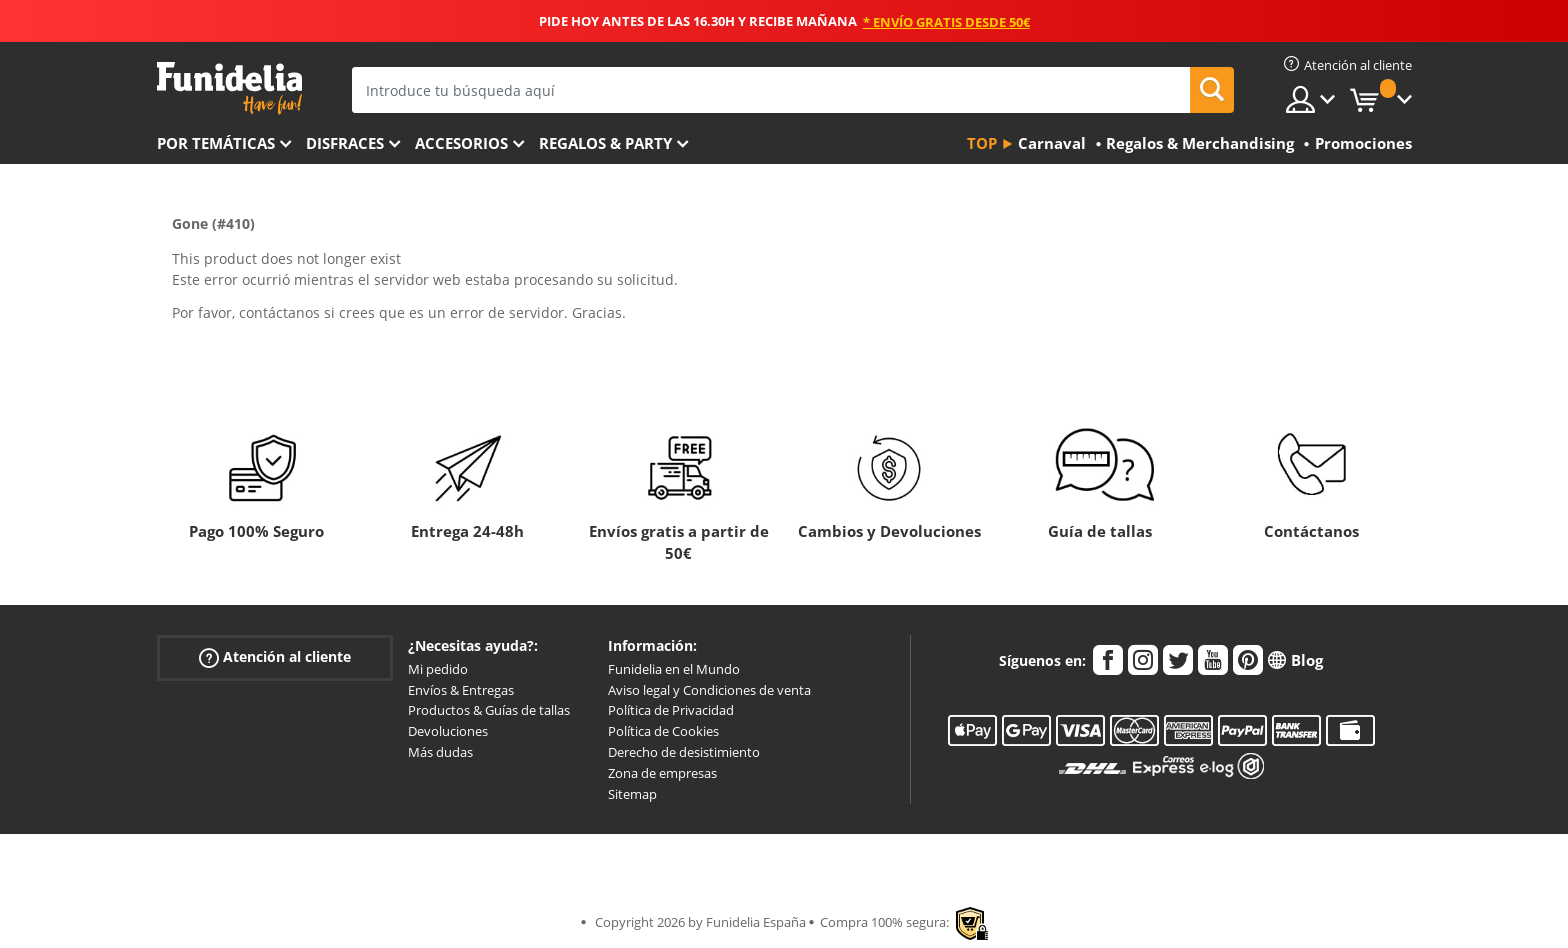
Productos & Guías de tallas (489, 710)
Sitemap (632, 794)
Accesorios (461, 143)
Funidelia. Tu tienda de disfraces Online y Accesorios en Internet (229, 88)
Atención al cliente (275, 657)
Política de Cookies (663, 731)
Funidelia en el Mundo (674, 669)
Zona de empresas (662, 773)
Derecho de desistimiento (684, 752)
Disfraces (345, 143)
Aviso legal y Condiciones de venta (709, 690)
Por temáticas (216, 143)
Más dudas (440, 752)
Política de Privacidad (671, 710)
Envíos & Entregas (461, 690)
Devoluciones (448, 731)
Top (982, 143)
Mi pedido (438, 669)
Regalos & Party (605, 143)
